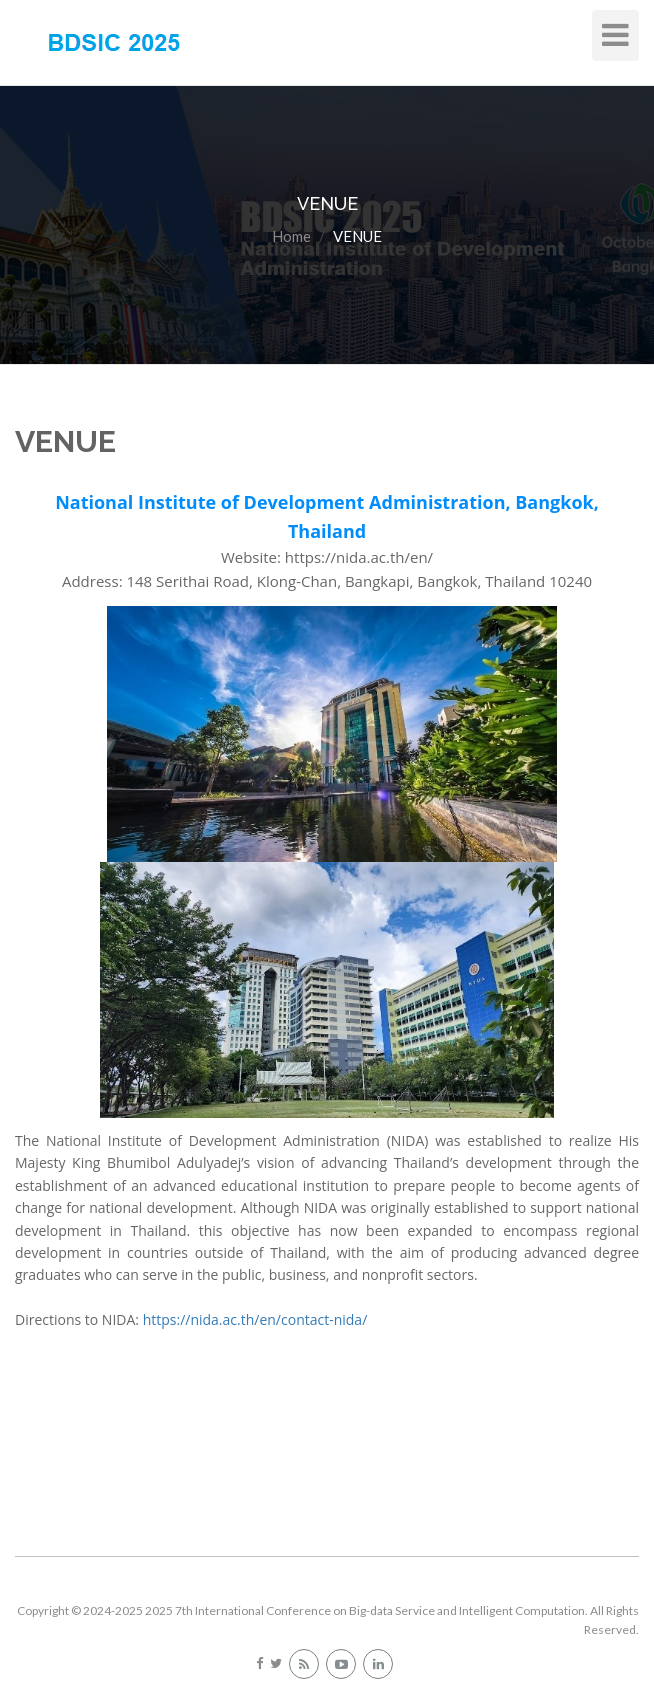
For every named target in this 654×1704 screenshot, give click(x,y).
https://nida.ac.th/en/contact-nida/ (255, 1319)
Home (291, 236)
